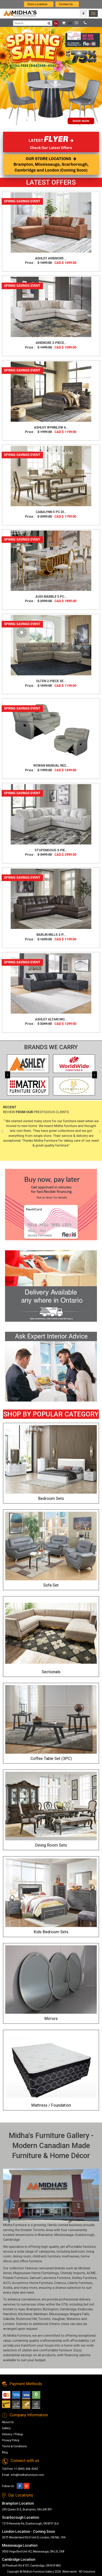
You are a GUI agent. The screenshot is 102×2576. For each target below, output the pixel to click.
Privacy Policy (10, 2440)
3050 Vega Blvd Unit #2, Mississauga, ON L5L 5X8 (33, 2551)
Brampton (45, 2235)
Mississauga (63, 2235)
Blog (5, 2452)
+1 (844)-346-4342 (26, 2468)
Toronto (44, 2319)
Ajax (21, 2309)
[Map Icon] (83, 13)
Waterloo (73, 2319)
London (9, 2324)
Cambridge (11, 2240)
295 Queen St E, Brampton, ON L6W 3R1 (27, 2509)
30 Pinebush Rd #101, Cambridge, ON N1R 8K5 (31, 2565)
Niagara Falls (79, 2314)
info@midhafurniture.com (27, 2474)
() (65, 23)
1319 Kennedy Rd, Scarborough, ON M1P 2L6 (30, 2523)
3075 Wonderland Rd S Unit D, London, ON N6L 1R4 (34, 2537)
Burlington (50, 2309)
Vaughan (58, 2319)
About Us (8, 2422)
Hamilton (10, 2314)
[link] (93, 13)
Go (56, 23)
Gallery (6, 2428)
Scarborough (84, 2235)
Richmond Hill (26, 2319)
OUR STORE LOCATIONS (51, 164)
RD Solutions (87, 2571)
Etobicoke (85, 2309)
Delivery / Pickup (12, 2434)
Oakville (9, 2319)
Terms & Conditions (14, 2446)
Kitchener (25, 2314)
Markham (41, 2314)
